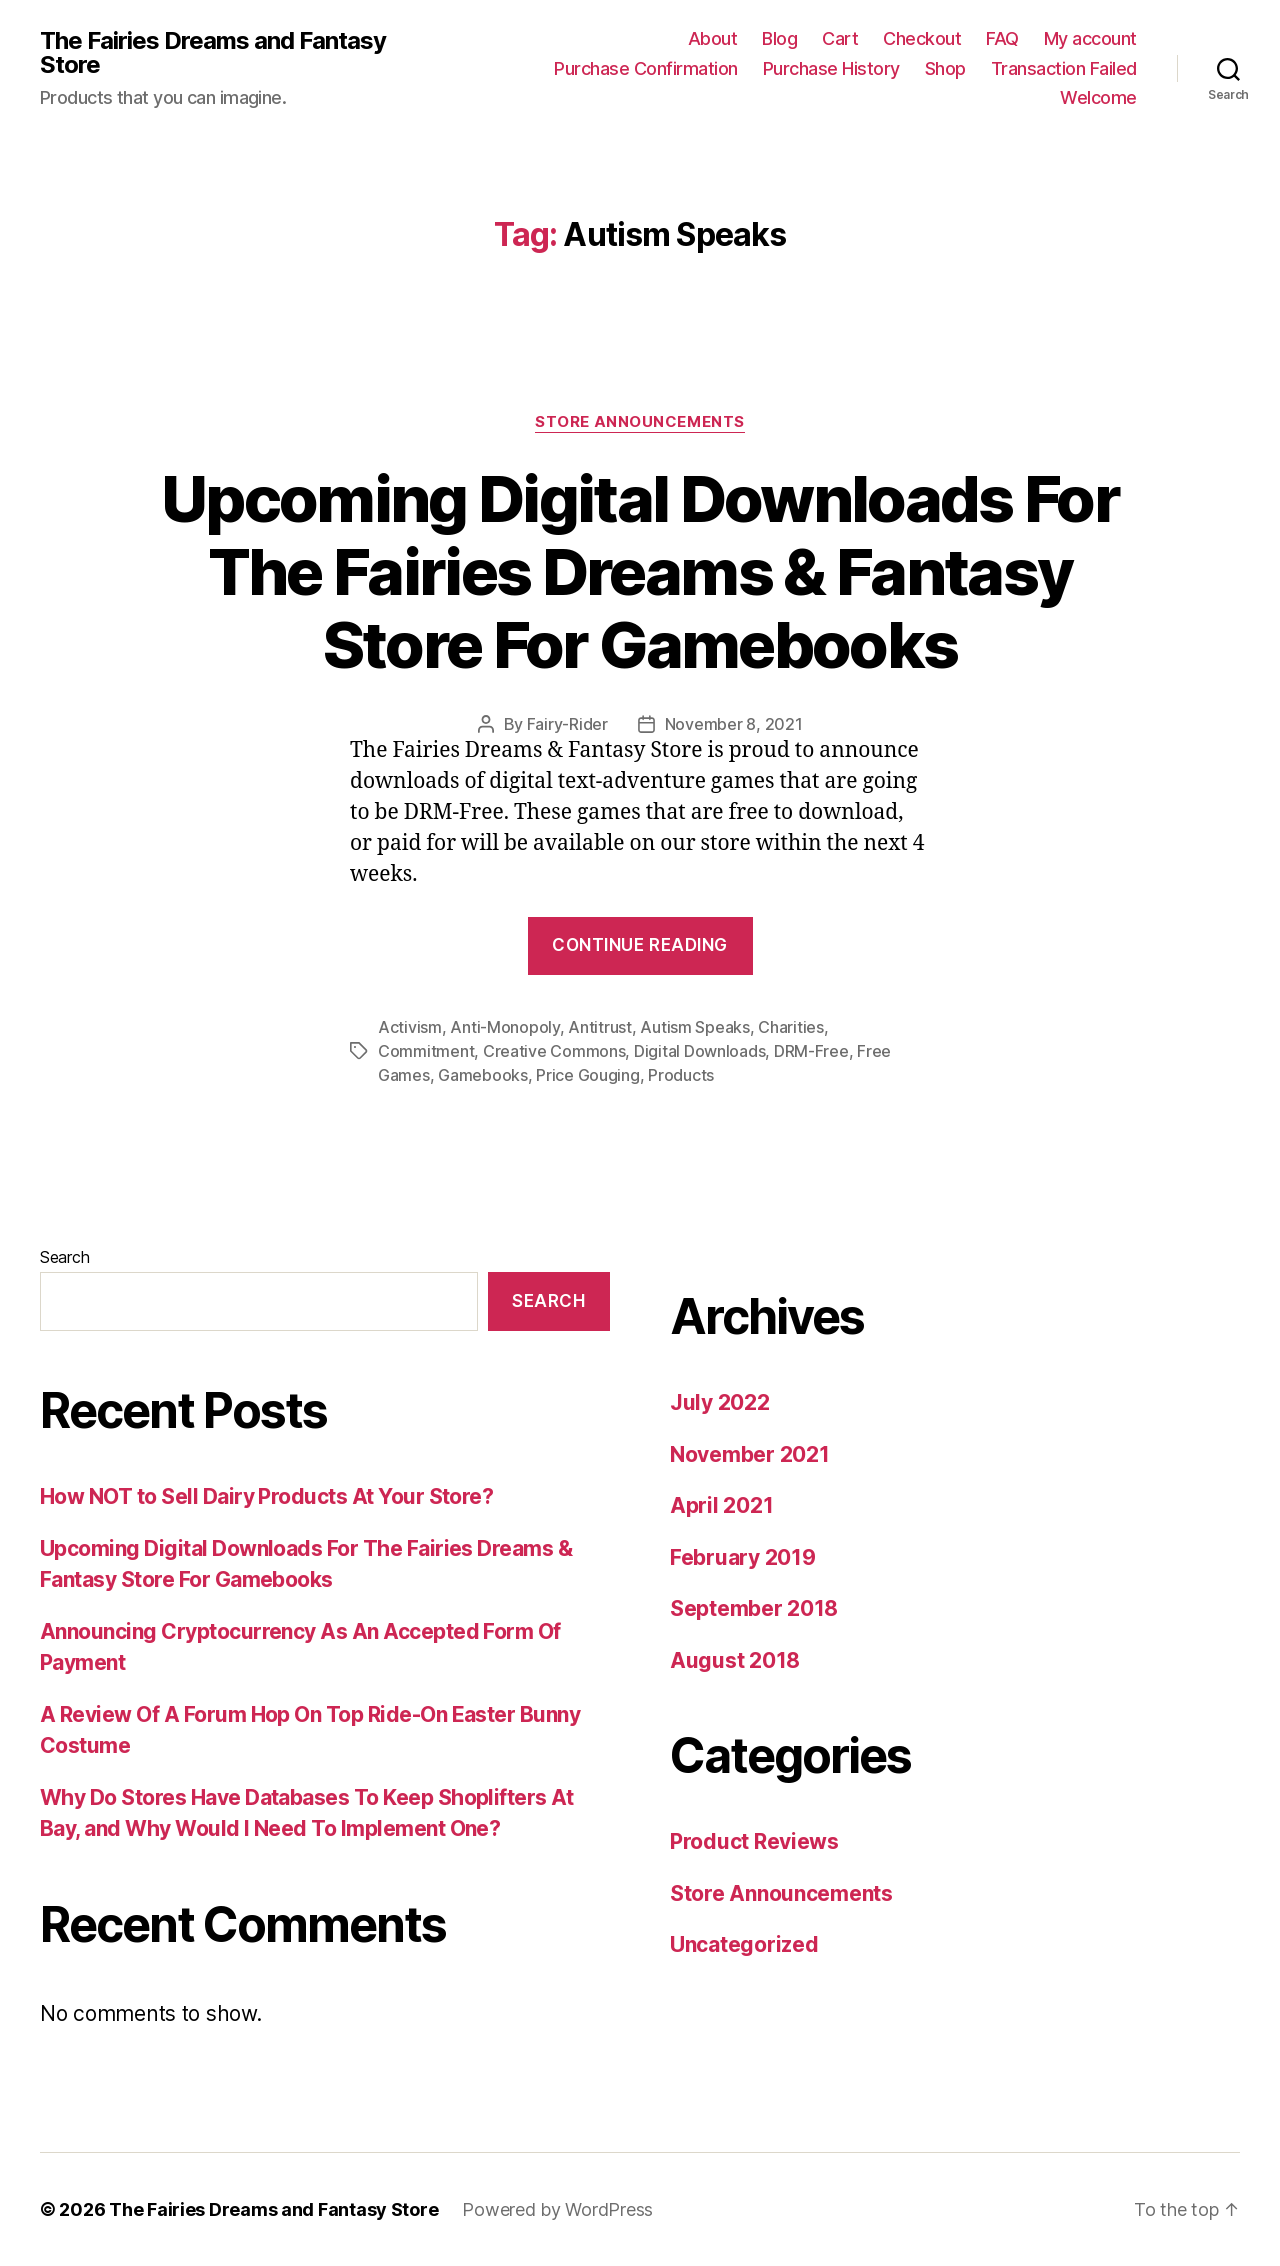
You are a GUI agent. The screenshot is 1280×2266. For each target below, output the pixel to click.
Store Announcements (639, 422)
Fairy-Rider (567, 724)
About (713, 38)
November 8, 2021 (734, 724)
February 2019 (743, 1557)
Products (681, 1075)
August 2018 (735, 1660)
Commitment (426, 1051)
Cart (840, 38)
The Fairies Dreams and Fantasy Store (213, 53)
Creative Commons (554, 1051)
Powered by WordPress (557, 2209)
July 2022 (720, 1402)
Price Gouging (588, 1075)
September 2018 (754, 1608)
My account (1090, 38)
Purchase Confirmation (646, 68)
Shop (945, 68)
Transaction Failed (1064, 68)
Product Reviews (754, 1841)
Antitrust (600, 1027)
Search (64, 1257)
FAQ (1002, 38)
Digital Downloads (699, 1051)
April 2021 (721, 1505)
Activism (410, 1027)
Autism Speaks (695, 1027)
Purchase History (831, 68)
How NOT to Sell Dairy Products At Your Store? (266, 1496)
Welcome (1098, 97)
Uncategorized (744, 1944)
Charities (791, 1027)
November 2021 (750, 1454)
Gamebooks (483, 1075)
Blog (779, 38)
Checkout (922, 38)
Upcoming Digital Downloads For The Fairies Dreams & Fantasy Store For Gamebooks (640, 571)
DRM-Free (811, 1051)
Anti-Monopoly (505, 1027)
